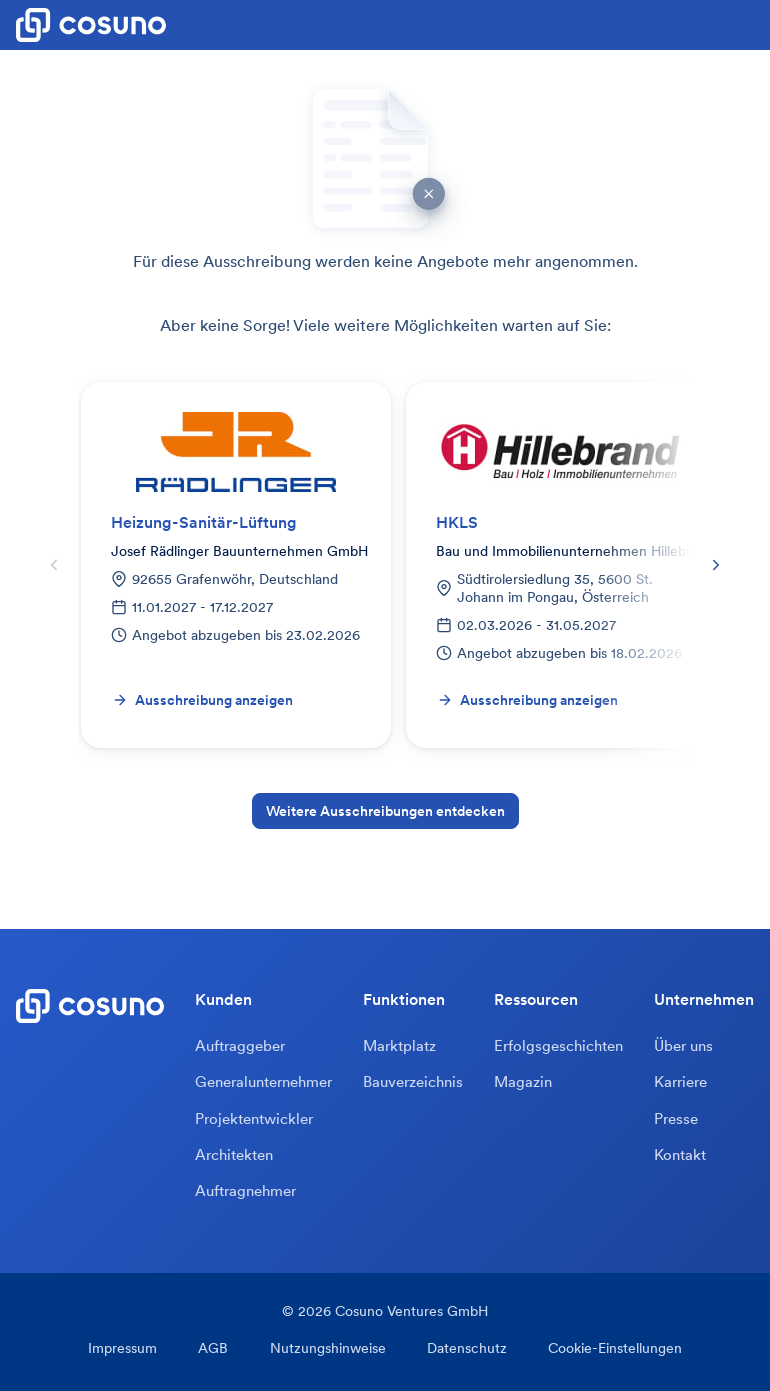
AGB (219, 1352)
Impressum (133, 1352)
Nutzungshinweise (328, 1352)
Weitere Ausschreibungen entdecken (385, 811)
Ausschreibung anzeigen (202, 700)
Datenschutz (462, 1352)
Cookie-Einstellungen (605, 1352)
